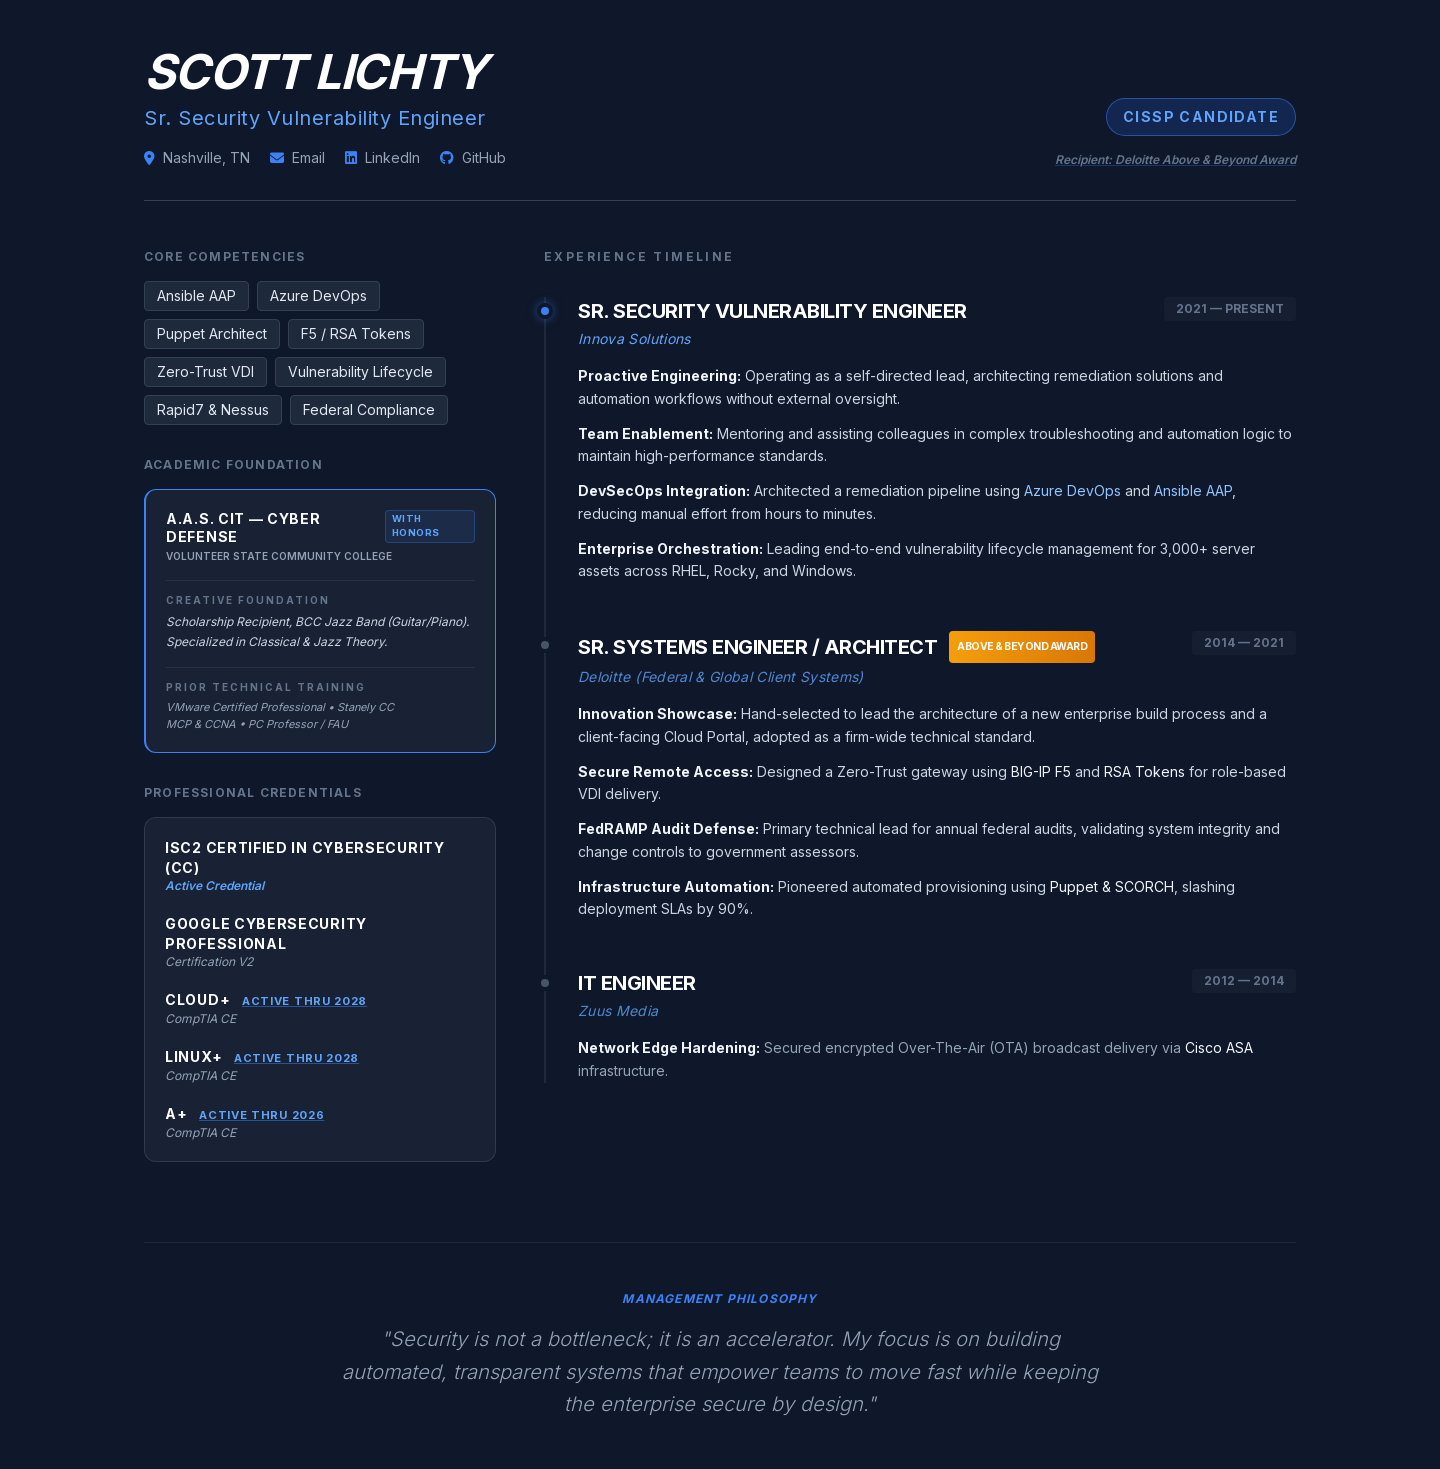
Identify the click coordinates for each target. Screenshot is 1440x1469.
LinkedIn (382, 157)
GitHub (473, 157)
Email (297, 157)
